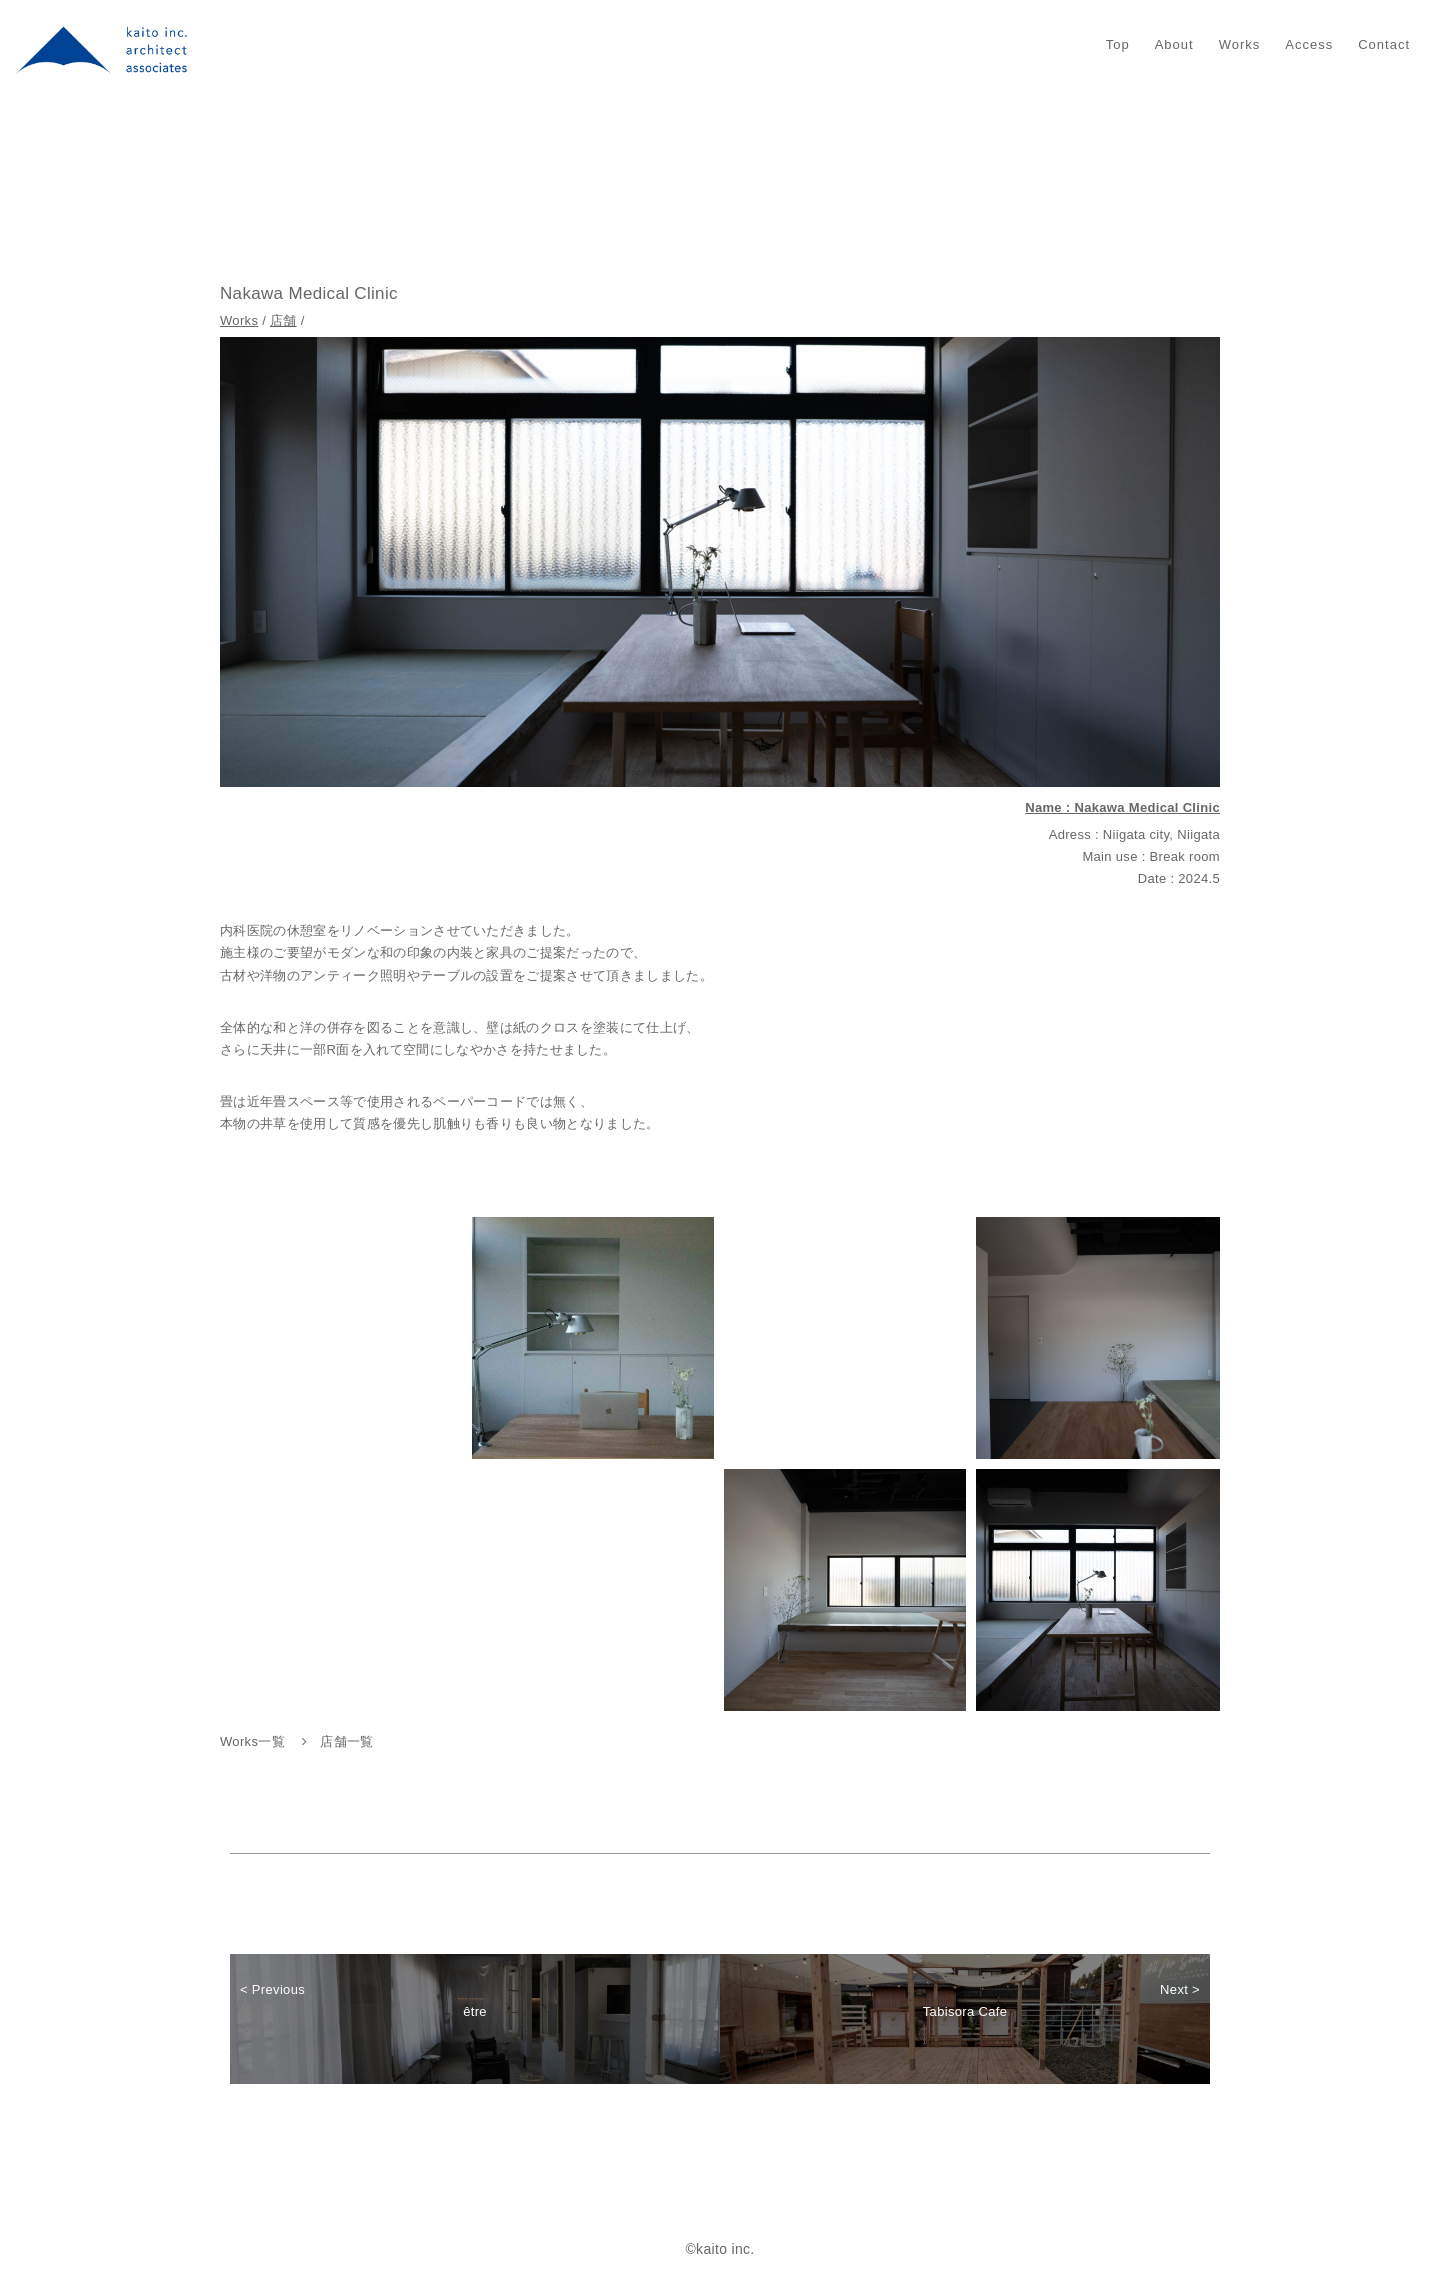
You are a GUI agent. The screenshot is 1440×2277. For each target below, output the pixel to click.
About (1174, 44)
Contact (1384, 44)
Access (1309, 44)
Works (1240, 44)
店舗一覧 (346, 1741)
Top (1118, 44)
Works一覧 (252, 1741)
